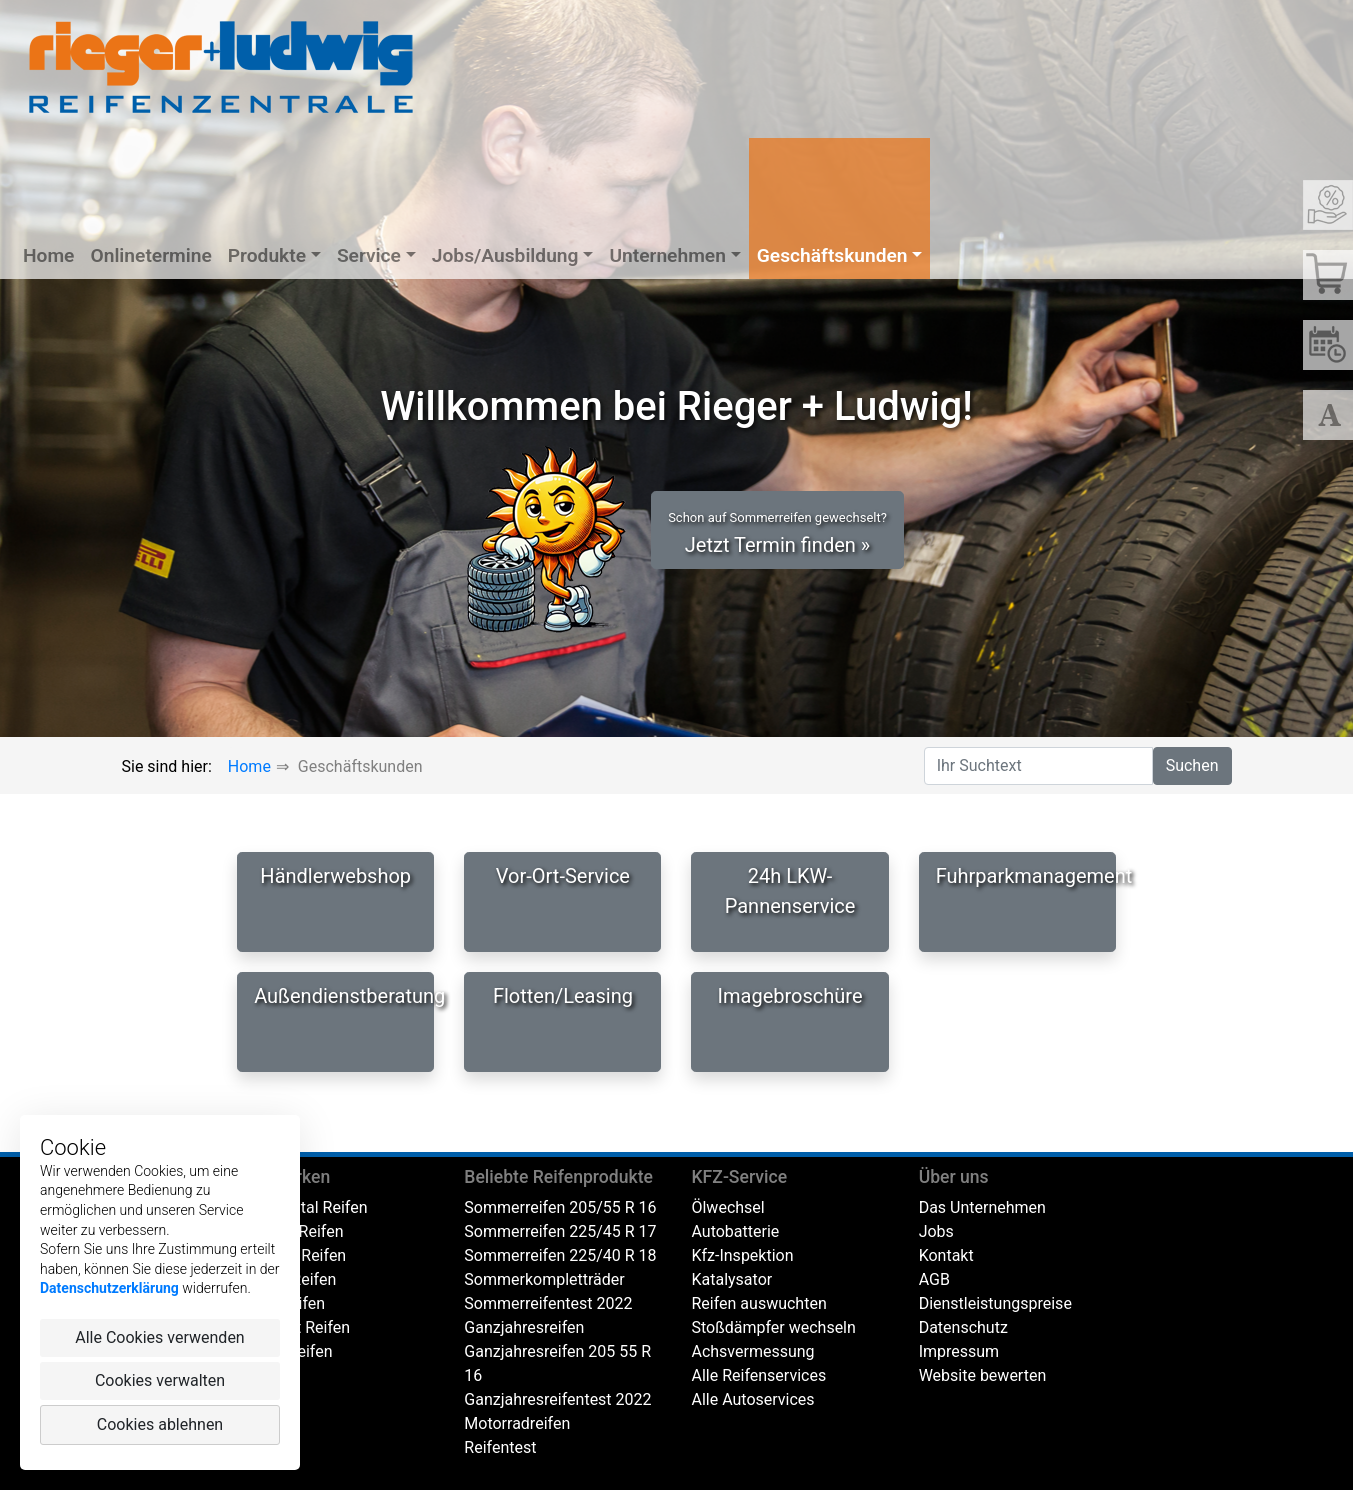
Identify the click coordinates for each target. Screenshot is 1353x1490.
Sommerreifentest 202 (543, 1303)
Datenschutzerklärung (109, 1288)
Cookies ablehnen (160, 1424)
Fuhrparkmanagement (1026, 876)
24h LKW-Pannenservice (790, 891)
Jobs (936, 1231)
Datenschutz (963, 1327)
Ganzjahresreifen (524, 1327)
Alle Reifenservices (758, 1375)
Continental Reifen (302, 1207)
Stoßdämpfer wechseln (773, 1327)
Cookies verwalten (160, 1380)
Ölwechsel (727, 1207)
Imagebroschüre (790, 996)
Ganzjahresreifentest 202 (553, 1399)
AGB (934, 1279)
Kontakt (946, 1255)
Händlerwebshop (335, 876)
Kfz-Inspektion (742, 1255)
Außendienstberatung (344, 996)
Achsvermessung (752, 1351)
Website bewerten (983, 1375)
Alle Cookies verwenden (159, 1337)
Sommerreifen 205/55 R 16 (560, 1207)
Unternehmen (667, 255)
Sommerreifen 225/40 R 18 (560, 1255)
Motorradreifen (517, 1423)
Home (48, 255)
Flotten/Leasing (563, 996)
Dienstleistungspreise (995, 1303)
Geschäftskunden (832, 255)
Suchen (1192, 765)
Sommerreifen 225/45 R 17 (560, 1231)
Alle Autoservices (752, 1399)
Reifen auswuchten (758, 1303)
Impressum (959, 1351)
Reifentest (500, 1447)
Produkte (267, 255)
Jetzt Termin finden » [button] (777, 533)
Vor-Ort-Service (563, 876)
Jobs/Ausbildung (505, 255)
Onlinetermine (150, 255)
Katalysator (731, 1279)
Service (369, 255)
